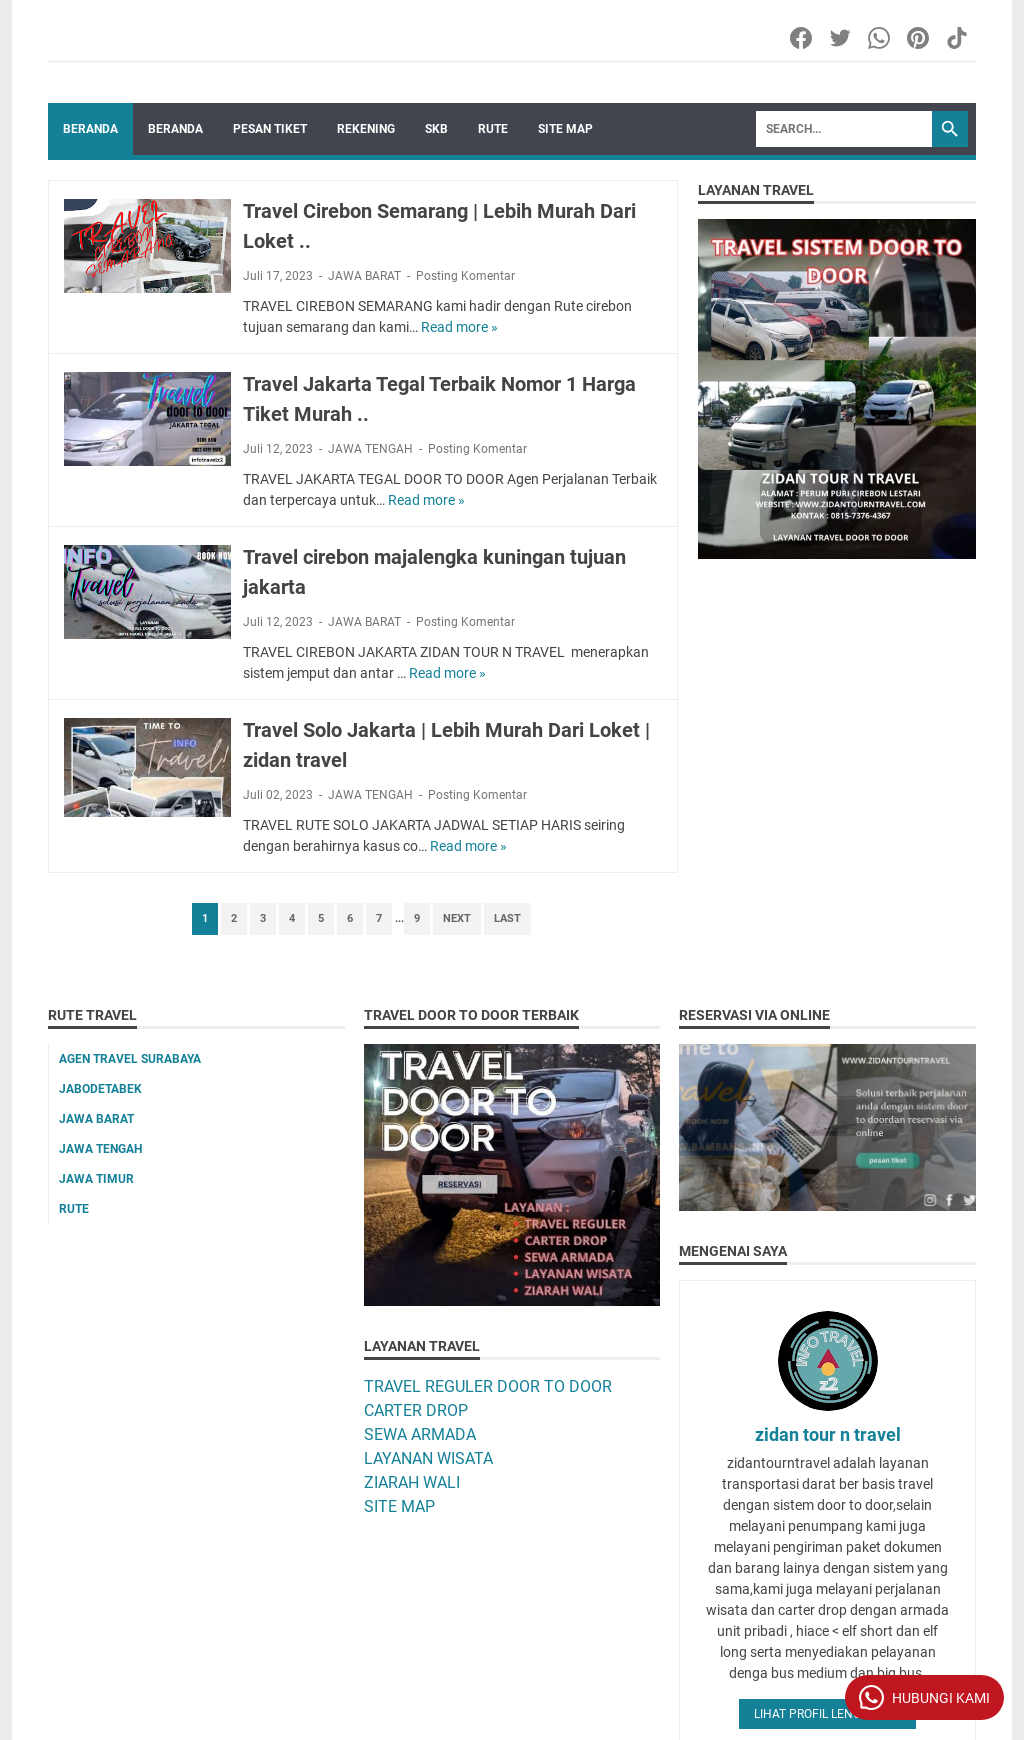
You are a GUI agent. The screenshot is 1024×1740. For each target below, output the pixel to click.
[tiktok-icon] (958, 38)
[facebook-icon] (802, 38)
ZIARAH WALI (412, 1482)
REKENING (366, 129)
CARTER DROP (416, 1410)
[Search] (844, 129)
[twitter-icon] (841, 38)
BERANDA (175, 129)
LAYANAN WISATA (428, 1458)
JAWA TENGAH (370, 449)
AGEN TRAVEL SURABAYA (130, 1059)
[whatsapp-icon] (880, 38)
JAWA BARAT (364, 276)
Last (507, 918)
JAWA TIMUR (96, 1179)
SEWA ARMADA (420, 1434)
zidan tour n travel (828, 1434)
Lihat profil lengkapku (827, 1714)
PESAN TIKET (270, 129)
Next (457, 918)
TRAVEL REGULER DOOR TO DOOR (488, 1386)
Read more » (459, 327)
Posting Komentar (465, 276)
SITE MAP (565, 129)
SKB (436, 129)
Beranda (90, 129)
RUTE (493, 129)
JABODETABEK (100, 1089)
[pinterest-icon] (919, 38)
